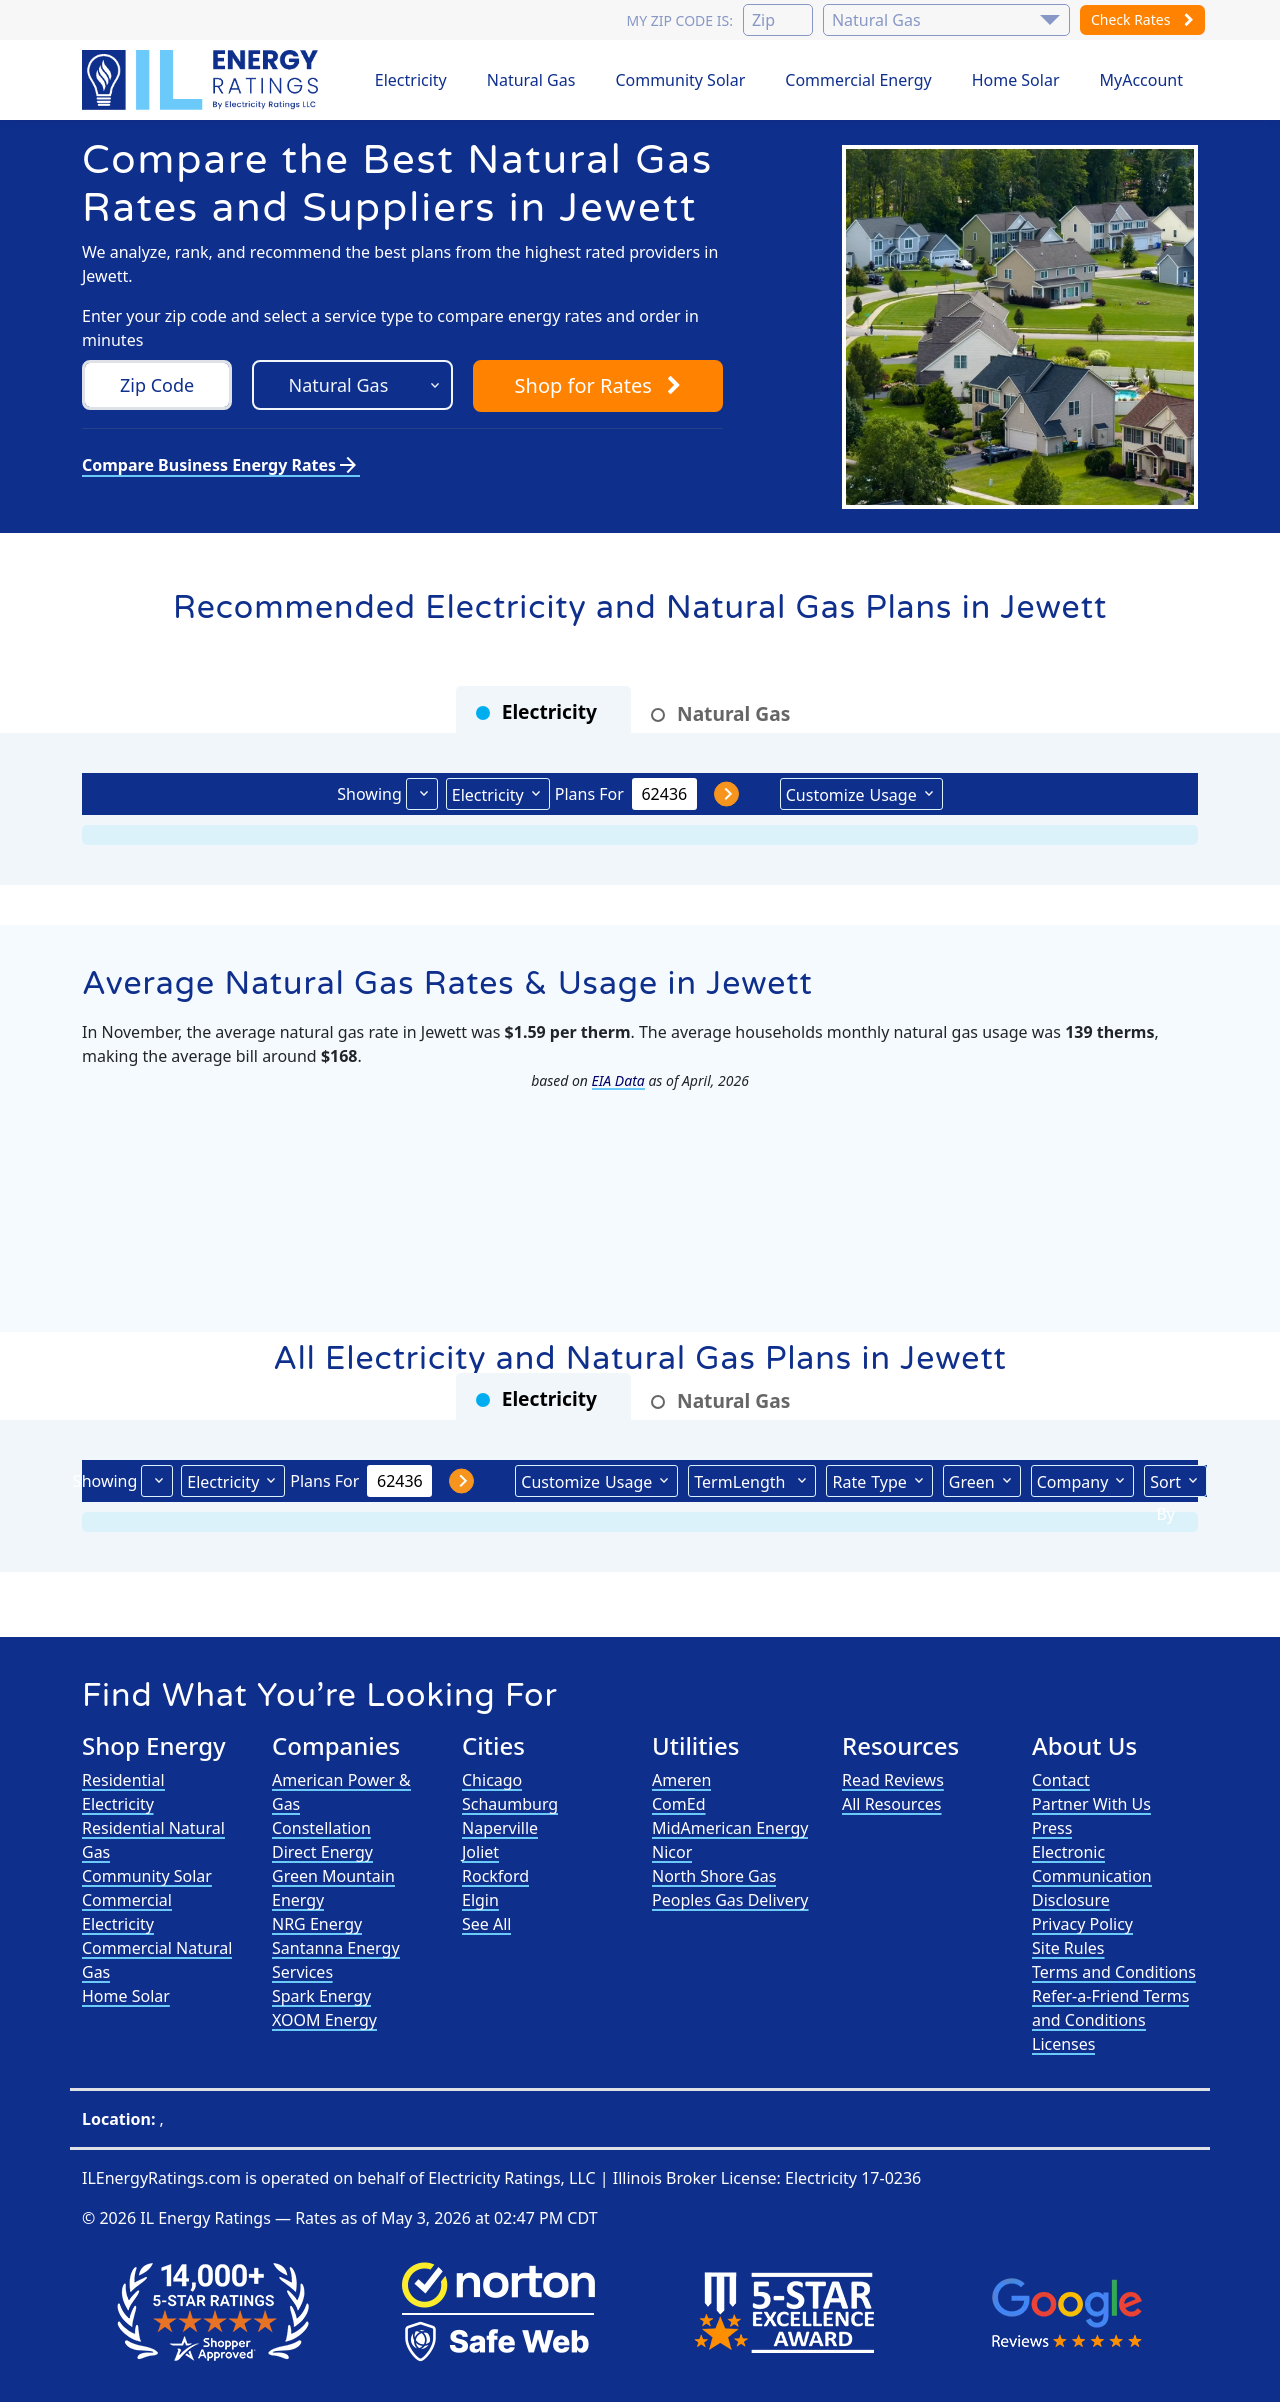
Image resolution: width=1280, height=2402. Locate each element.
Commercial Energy (858, 80)
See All (486, 1924)
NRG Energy (317, 1924)
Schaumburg (510, 1804)
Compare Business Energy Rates (221, 465)
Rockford (495, 1876)
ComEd (679, 1804)
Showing (369, 794)
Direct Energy (322, 1852)
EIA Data (618, 1080)
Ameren (681, 1780)
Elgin (480, 1900)
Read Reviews (893, 1780)
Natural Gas (531, 80)
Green (972, 1482)
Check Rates (1142, 19)
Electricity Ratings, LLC (511, 2178)
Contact (1061, 1780)
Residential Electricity (123, 1792)
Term (742, 1481)
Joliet (480, 1852)
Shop (598, 385)
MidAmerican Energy (730, 1828)
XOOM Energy (324, 2020)
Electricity (411, 80)
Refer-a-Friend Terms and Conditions (1110, 2008)
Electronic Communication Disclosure (1092, 1876)
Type (869, 1481)
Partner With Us (1091, 1804)
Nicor (672, 1852)
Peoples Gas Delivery (730, 1900)
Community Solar (680, 80)
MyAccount (1142, 80)
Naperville (500, 1828)
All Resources (892, 1804)
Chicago (492, 1780)
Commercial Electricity (127, 1912)
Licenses (1063, 2044)
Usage (851, 794)
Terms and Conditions (1114, 1972)
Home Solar (1016, 80)
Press (1052, 1828)
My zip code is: (679, 20)
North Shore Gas (714, 1876)
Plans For (589, 794)
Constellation (321, 1828)
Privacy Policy (1082, 1924)
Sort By (1165, 1484)
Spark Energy (321, 1996)
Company (1073, 1482)
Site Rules (1068, 1948)
